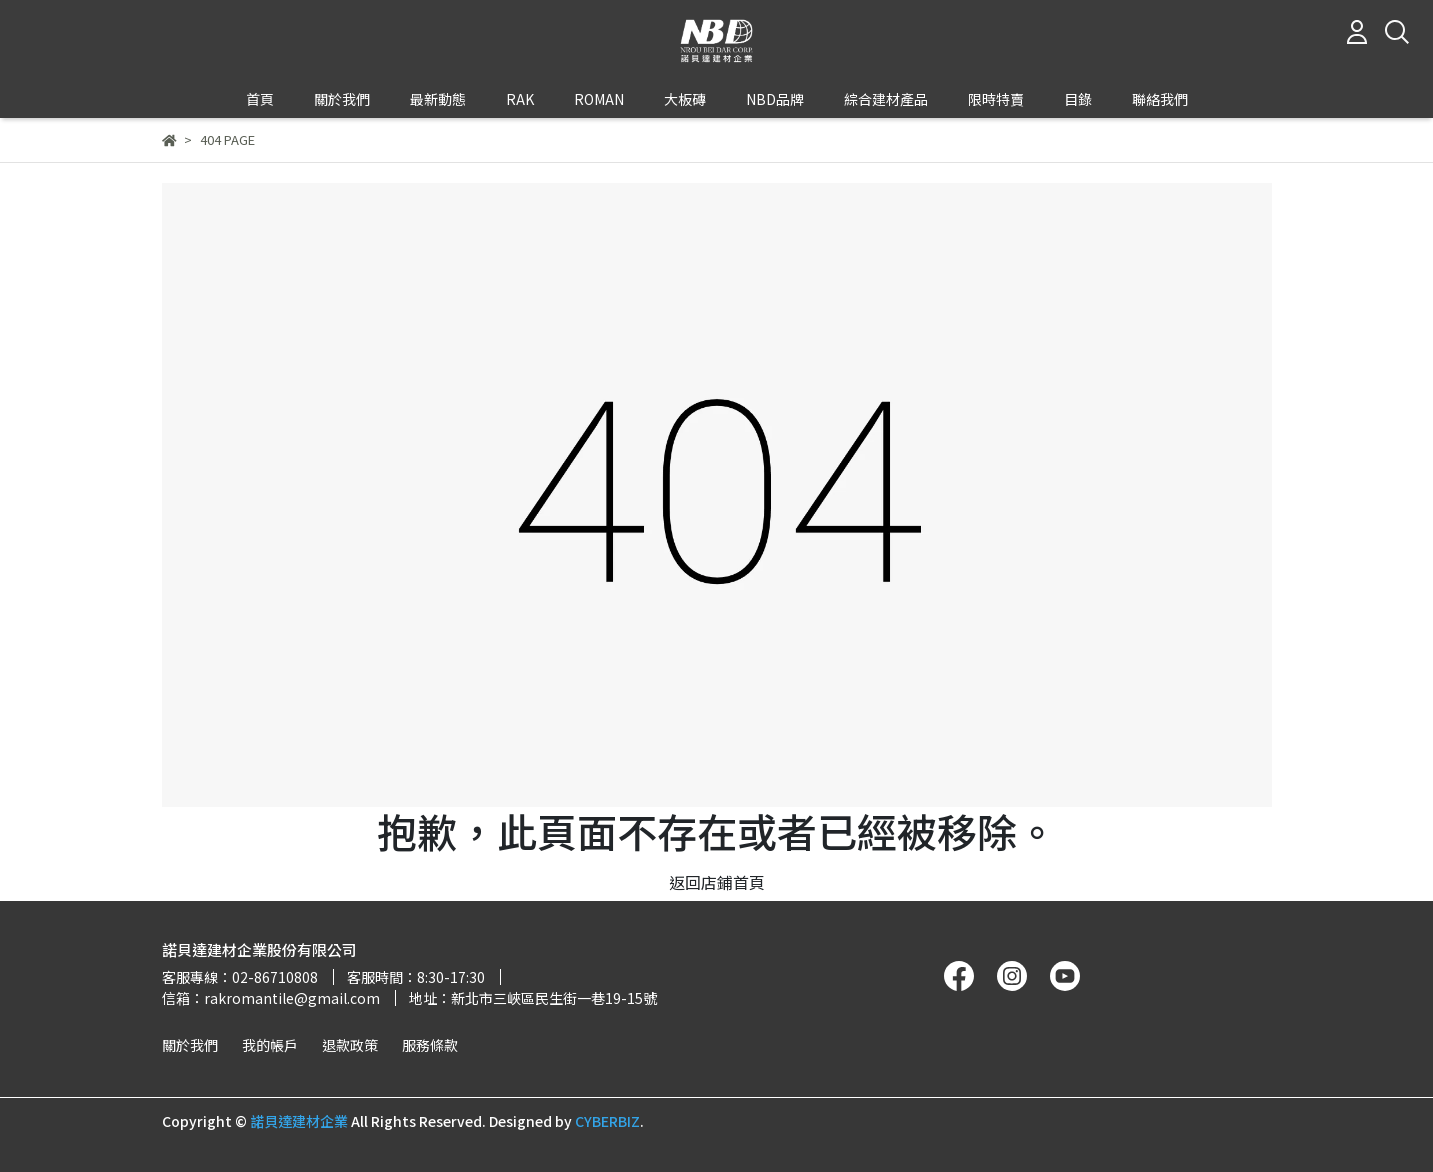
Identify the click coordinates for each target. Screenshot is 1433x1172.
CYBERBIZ (607, 1121)
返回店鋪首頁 (717, 882)
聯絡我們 (1160, 99)
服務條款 (430, 1045)
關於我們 (190, 1045)
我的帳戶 (270, 1045)
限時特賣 (996, 99)
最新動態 (438, 99)
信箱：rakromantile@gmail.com (271, 998)
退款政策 (350, 1045)
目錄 (1078, 99)
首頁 (260, 99)
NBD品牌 (775, 99)
